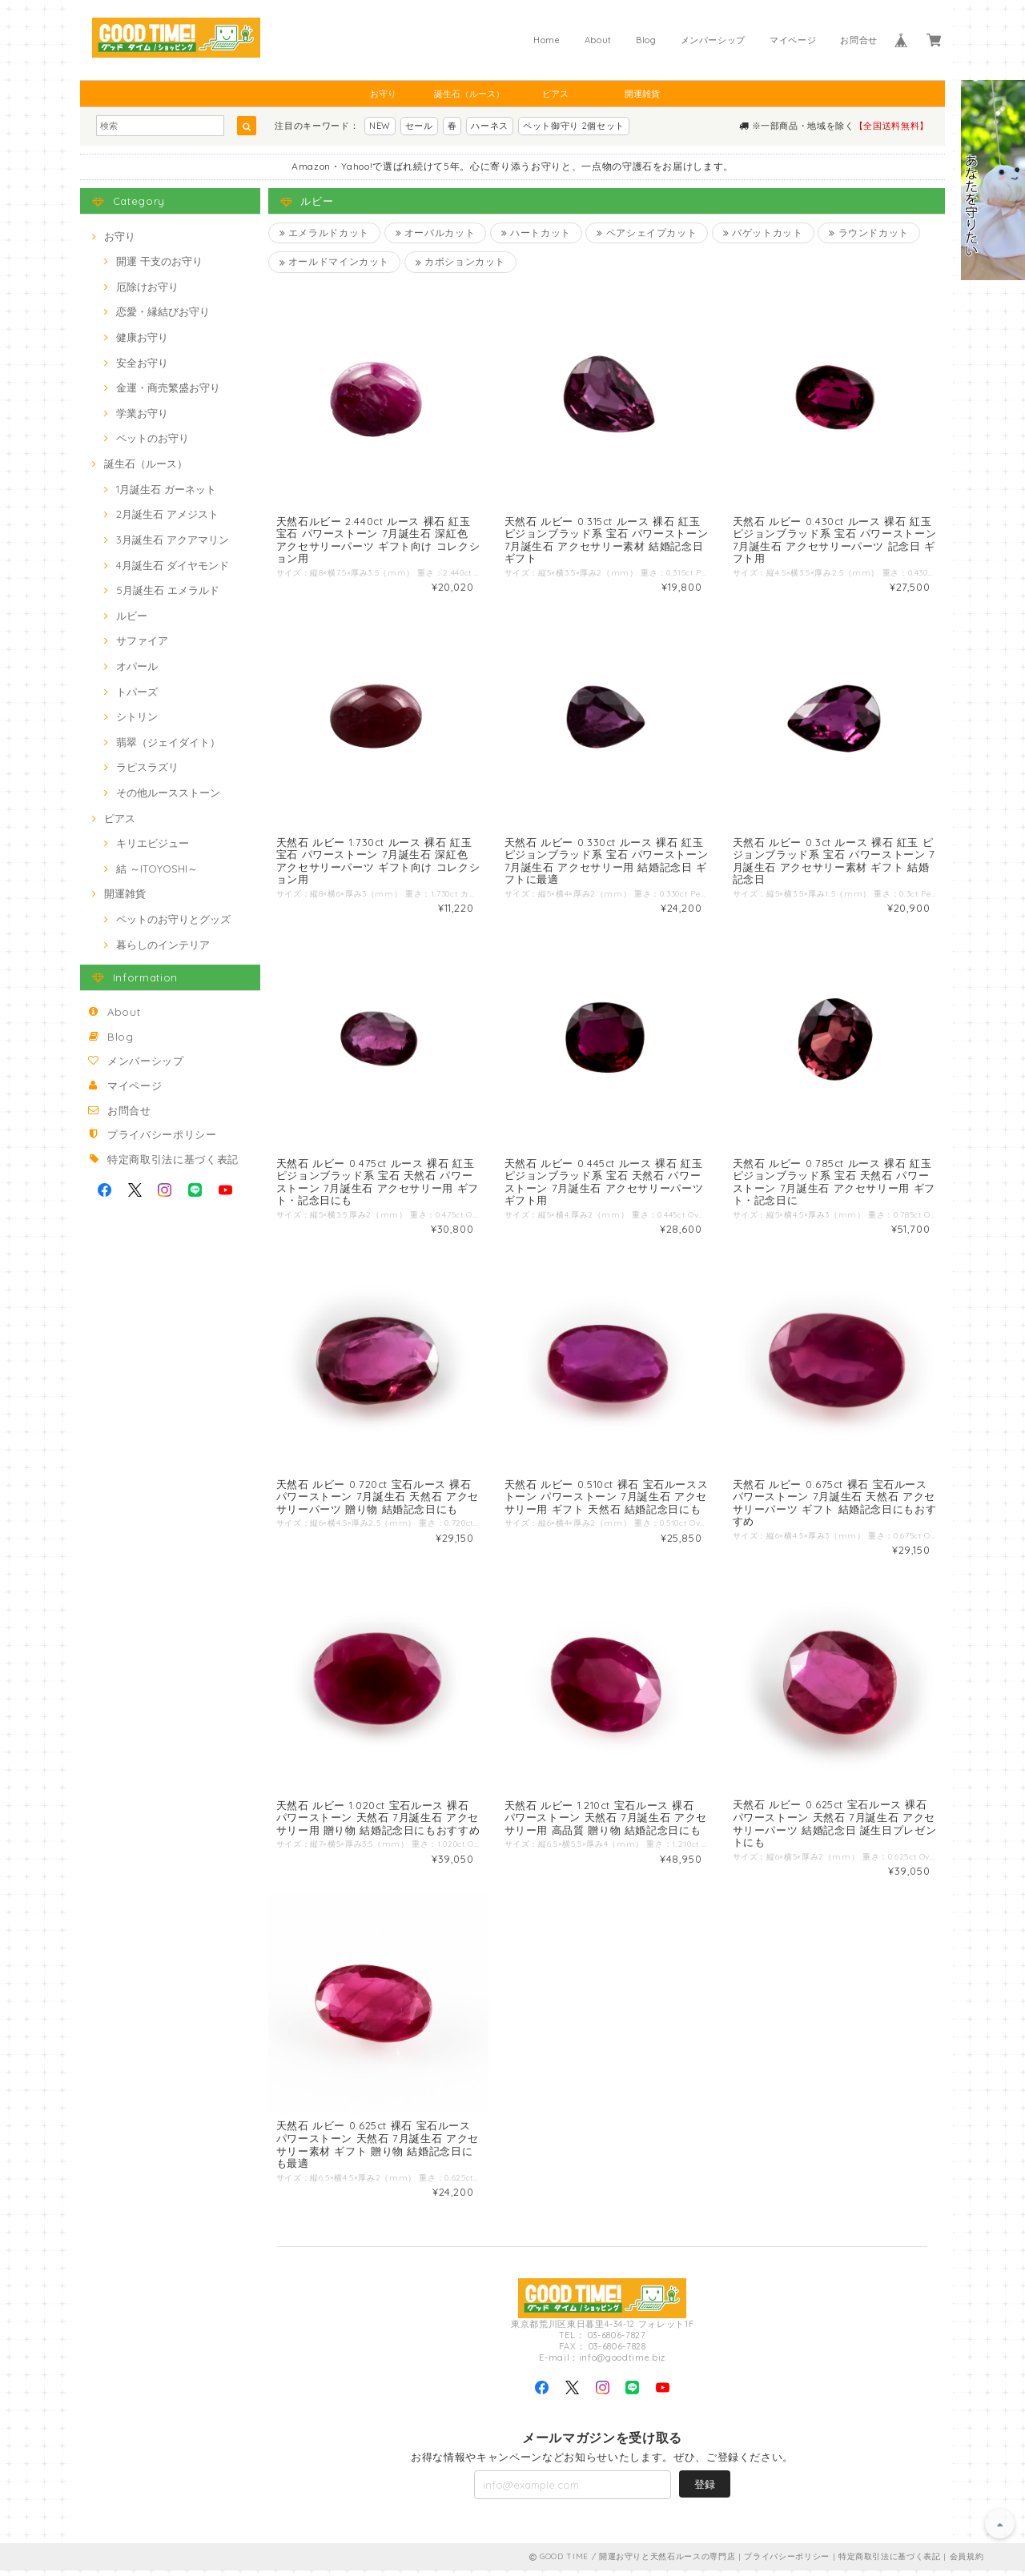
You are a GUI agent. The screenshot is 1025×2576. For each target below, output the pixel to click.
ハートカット (536, 233)
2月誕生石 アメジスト (167, 514)
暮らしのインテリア (163, 944)
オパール (137, 666)
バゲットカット (764, 233)
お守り (383, 93)
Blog (646, 40)
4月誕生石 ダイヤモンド (172, 565)
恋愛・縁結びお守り (163, 311)
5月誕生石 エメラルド (167, 590)
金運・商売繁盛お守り (168, 387)
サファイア (142, 640)
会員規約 (967, 2562)
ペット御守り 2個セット (574, 125)
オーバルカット (436, 233)
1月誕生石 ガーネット (166, 489)
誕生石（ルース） (469, 93)
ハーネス (489, 125)
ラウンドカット (870, 233)
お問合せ (859, 40)
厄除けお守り (147, 286)
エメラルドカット (324, 233)
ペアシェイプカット (647, 233)
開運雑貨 (642, 93)
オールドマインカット (334, 262)
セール (419, 125)
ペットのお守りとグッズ (173, 919)
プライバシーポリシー (162, 1134)
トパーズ (137, 691)
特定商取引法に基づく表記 (173, 1159)
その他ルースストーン (168, 792)
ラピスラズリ (147, 766)
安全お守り (142, 362)
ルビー (131, 615)
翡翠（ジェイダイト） (168, 742)
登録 (704, 2490)
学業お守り (142, 413)
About (598, 40)
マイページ (793, 40)
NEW (380, 125)
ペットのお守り (152, 437)
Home (547, 40)
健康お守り (142, 337)
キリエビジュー (152, 843)
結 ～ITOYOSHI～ (157, 868)
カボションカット (461, 262)
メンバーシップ (713, 40)
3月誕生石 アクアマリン (172, 539)
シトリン (137, 716)
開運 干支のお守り (159, 261)
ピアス (555, 93)
